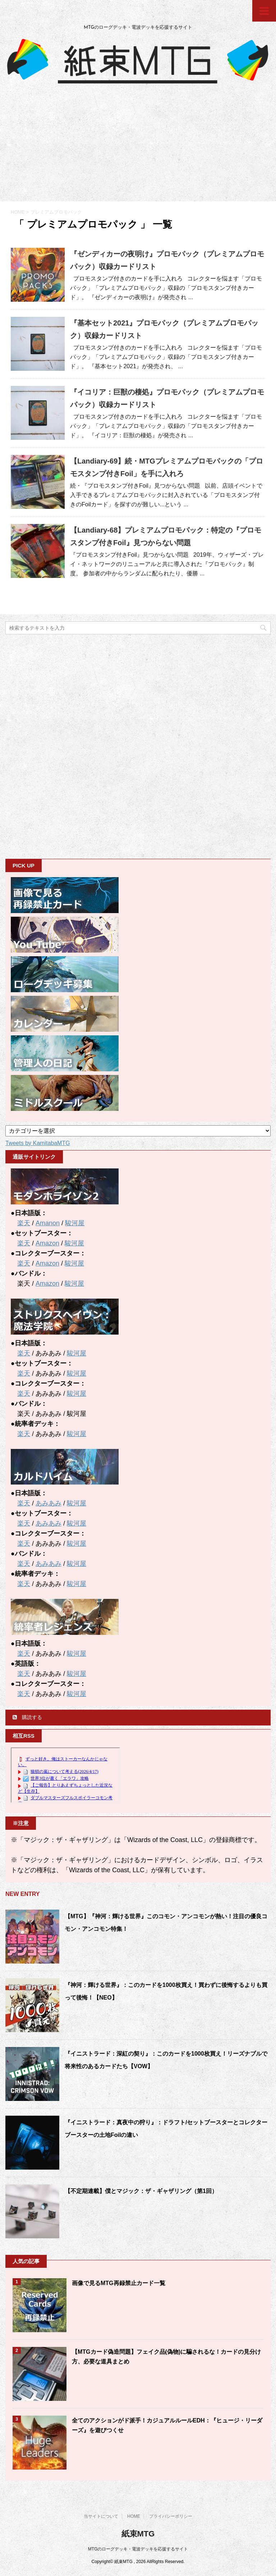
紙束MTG (138, 2533)
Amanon (48, 1223)
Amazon (47, 1243)
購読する (27, 1717)
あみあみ (48, 1503)
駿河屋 (74, 1223)
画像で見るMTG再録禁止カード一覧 (118, 2283)
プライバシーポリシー (170, 2516)
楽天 (23, 1223)
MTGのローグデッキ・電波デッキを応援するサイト (138, 2549)
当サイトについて (101, 2516)
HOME (133, 2516)
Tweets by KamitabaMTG (37, 1143)
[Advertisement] (138, 147)
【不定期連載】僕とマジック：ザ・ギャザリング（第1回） (141, 2191)
